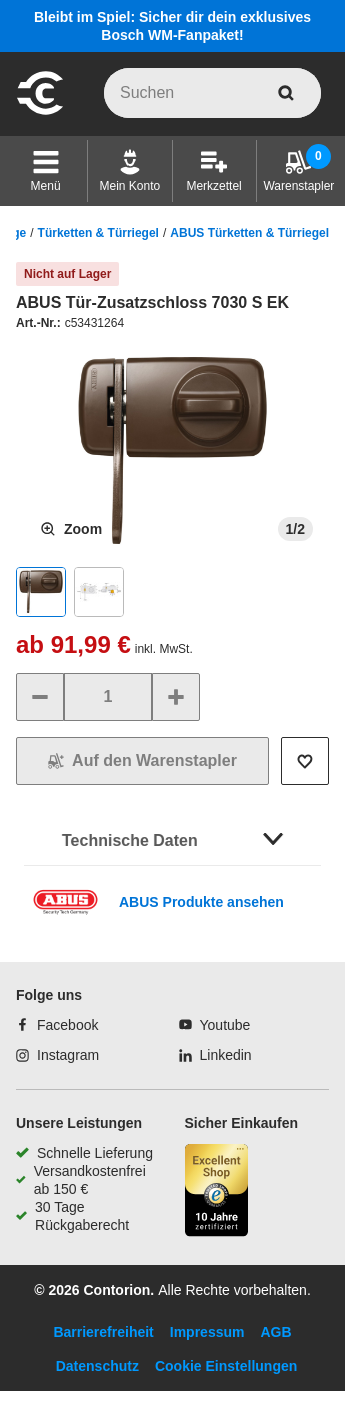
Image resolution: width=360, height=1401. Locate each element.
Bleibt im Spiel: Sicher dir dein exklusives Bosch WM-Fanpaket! (172, 26)
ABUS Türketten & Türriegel (249, 233)
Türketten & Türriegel (98, 233)
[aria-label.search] (286, 93)
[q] (212, 93)
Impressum (207, 1332)
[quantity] (108, 697)
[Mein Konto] (130, 171)
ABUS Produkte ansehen (201, 902)
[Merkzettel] (213, 171)
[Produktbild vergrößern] (71, 529)
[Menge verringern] (40, 697)
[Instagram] (57, 1055)
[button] (46, 171)
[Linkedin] (215, 1055)
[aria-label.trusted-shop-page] (217, 1192)
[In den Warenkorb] (142, 761)
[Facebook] (57, 1025)
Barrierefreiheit (103, 1332)
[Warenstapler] (298, 171)
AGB (275, 1332)
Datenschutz (97, 1366)
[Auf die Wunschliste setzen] (305, 761)
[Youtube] (215, 1025)
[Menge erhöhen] (176, 697)
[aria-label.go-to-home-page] (40, 112)
